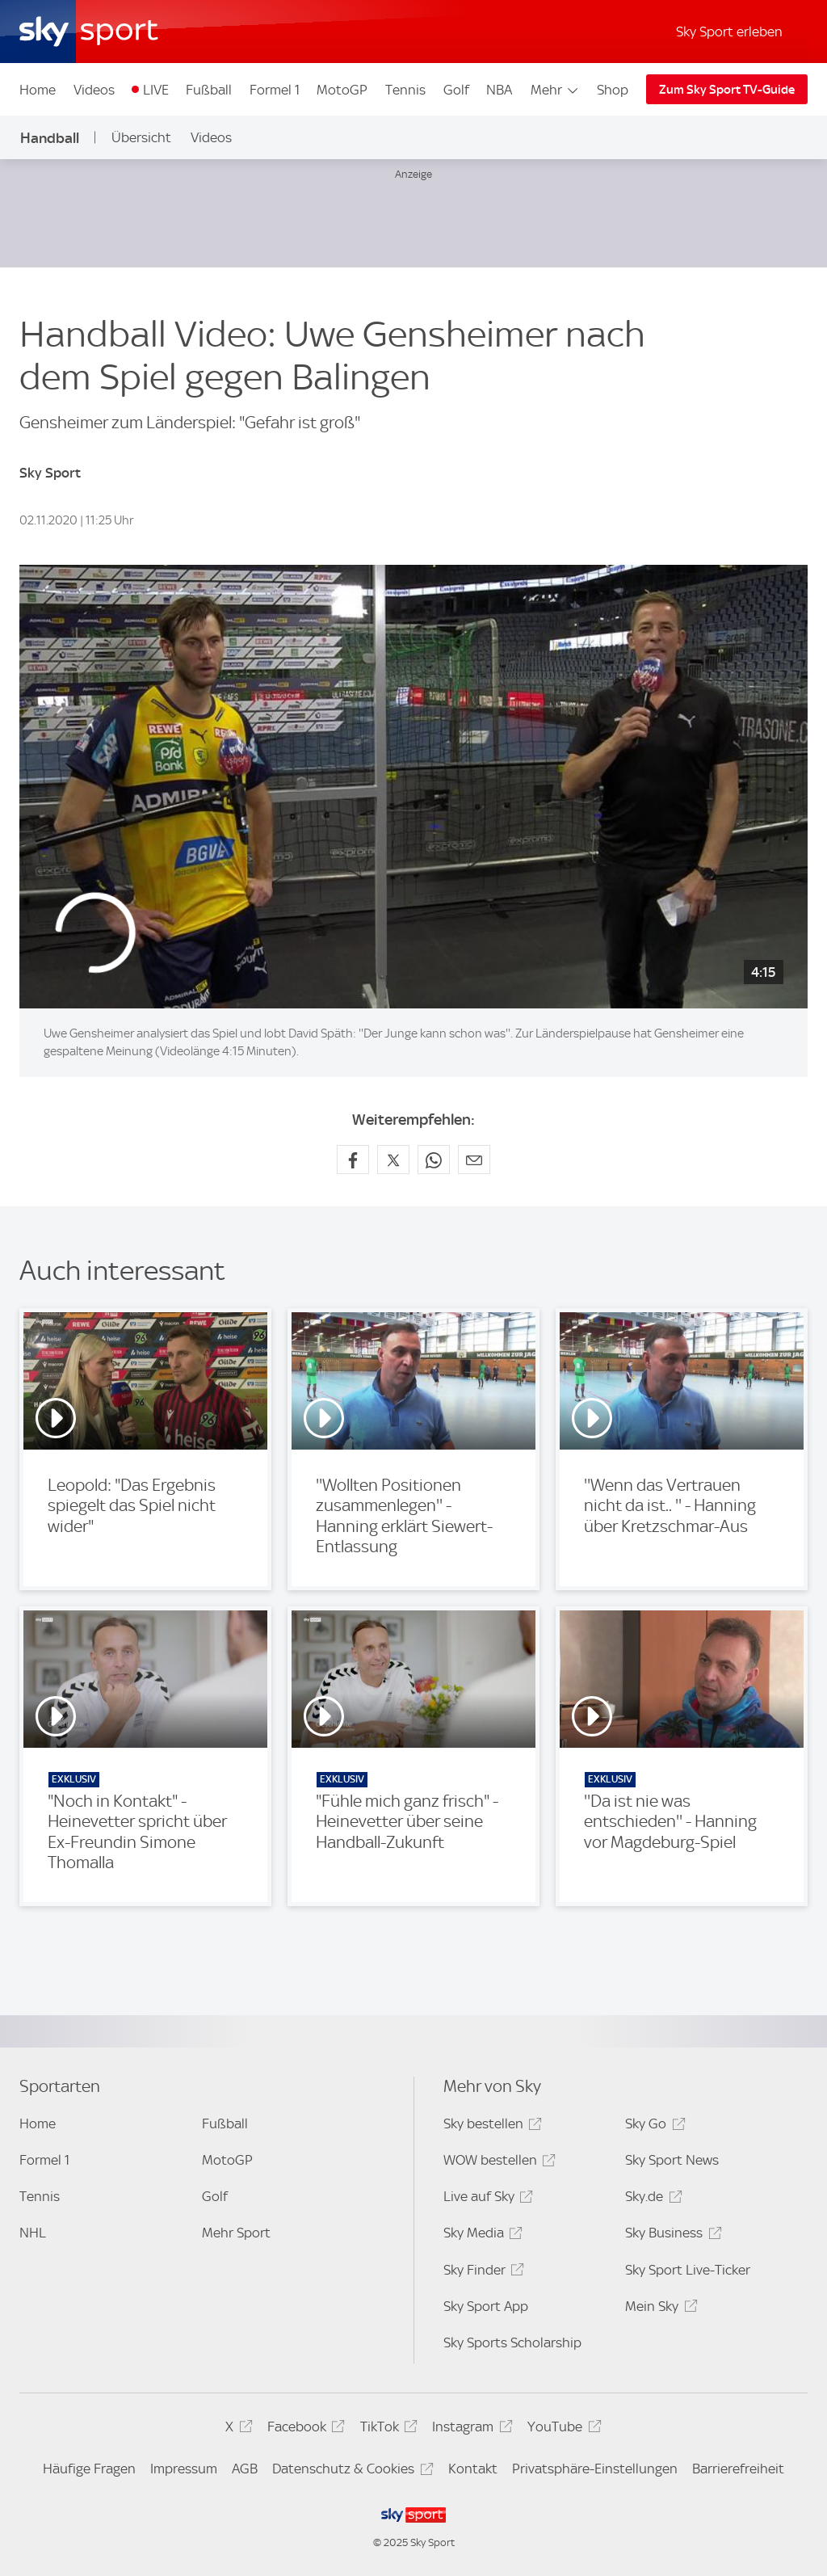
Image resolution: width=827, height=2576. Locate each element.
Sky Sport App (485, 2306)
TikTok (386, 2429)
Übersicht (141, 137)
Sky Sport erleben (729, 31)
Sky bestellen (490, 2126)
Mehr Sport (236, 2233)
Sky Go (652, 2126)
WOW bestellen (497, 2163)
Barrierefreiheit (738, 2468)
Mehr (555, 90)
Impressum (183, 2468)
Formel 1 (275, 90)
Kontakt (472, 2468)
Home (37, 90)
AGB (245, 2468)
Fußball (209, 90)
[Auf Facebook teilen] (353, 1159)
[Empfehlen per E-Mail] (474, 1159)
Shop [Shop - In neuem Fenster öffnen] (612, 90)
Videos (94, 90)
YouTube (561, 2429)
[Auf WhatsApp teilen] (434, 1159)
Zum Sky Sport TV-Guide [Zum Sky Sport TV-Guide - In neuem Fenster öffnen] (727, 89)
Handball (49, 137)
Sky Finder (481, 2272)
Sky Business (670, 2235)
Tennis (405, 90)
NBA (499, 90)
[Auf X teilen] (393, 1159)
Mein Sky (658, 2309)
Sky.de (651, 2199)
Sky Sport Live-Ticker (687, 2270)
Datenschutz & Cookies (350, 2471)
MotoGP (342, 90)
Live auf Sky (485, 2199)
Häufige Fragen (89, 2468)
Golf (456, 90)
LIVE (156, 90)
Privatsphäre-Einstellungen (595, 2468)
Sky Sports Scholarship (512, 2342)
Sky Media (480, 2235)
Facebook (303, 2429)
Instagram (469, 2429)
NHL (32, 2233)
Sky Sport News (672, 2160)
